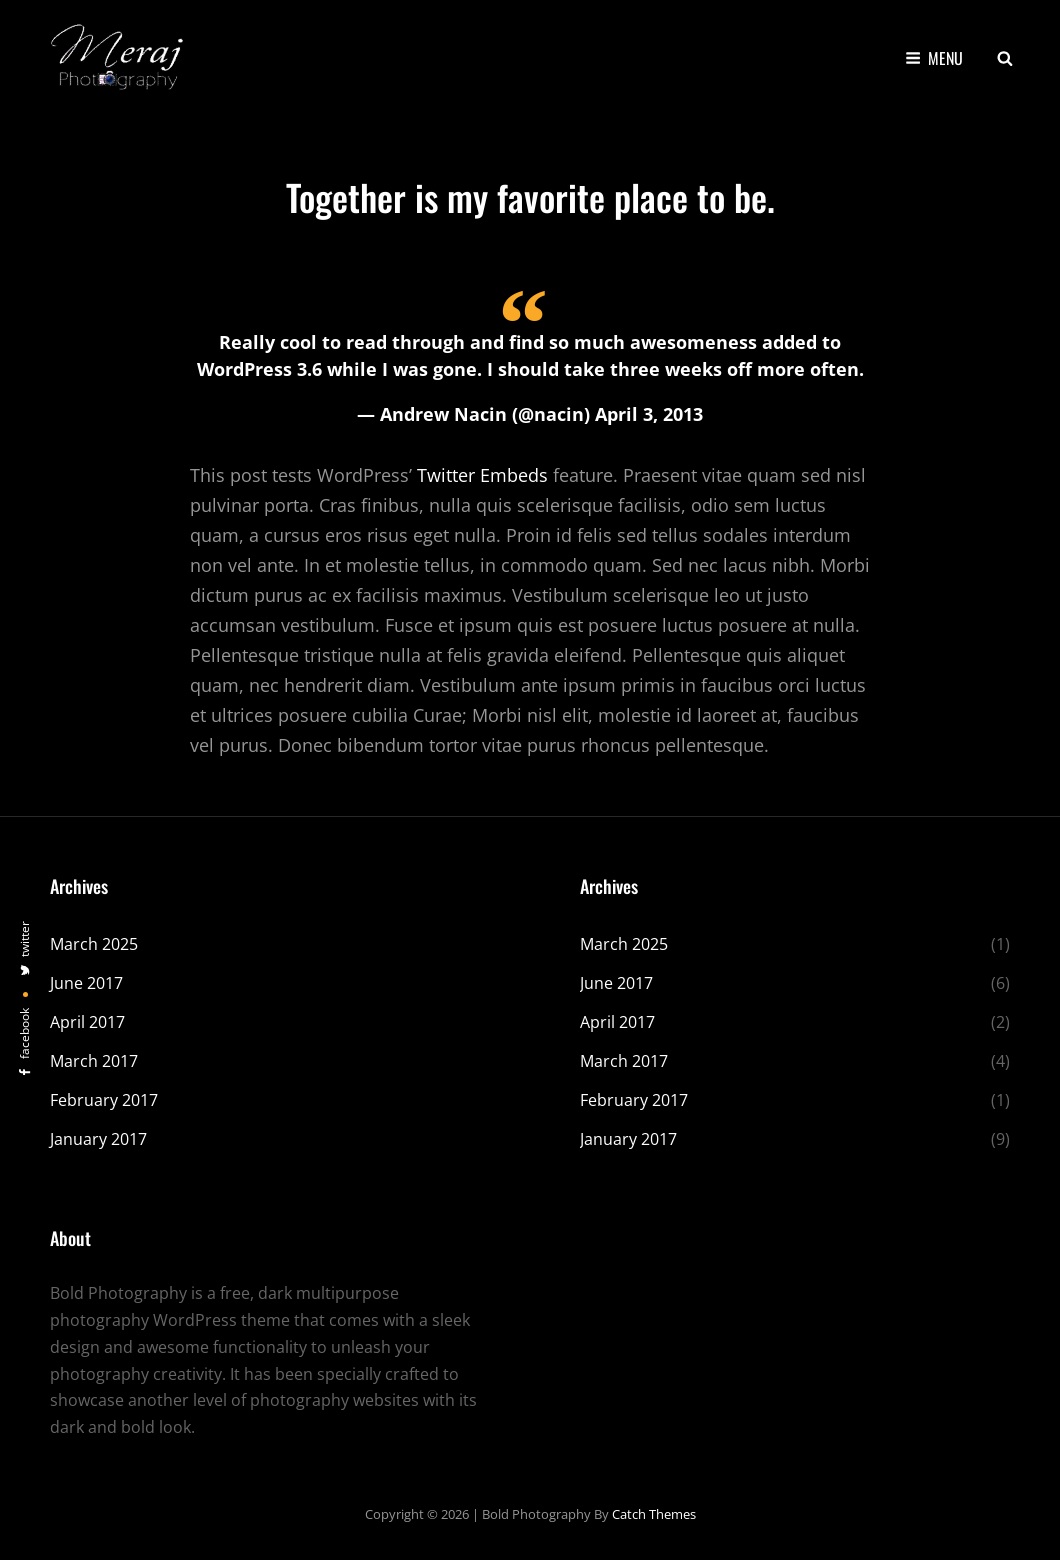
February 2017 (104, 1100)
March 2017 (94, 1061)
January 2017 (98, 1139)
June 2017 (86, 983)
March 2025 (94, 944)
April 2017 (87, 1022)
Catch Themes (654, 1514)
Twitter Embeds (482, 475)
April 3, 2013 (649, 414)
